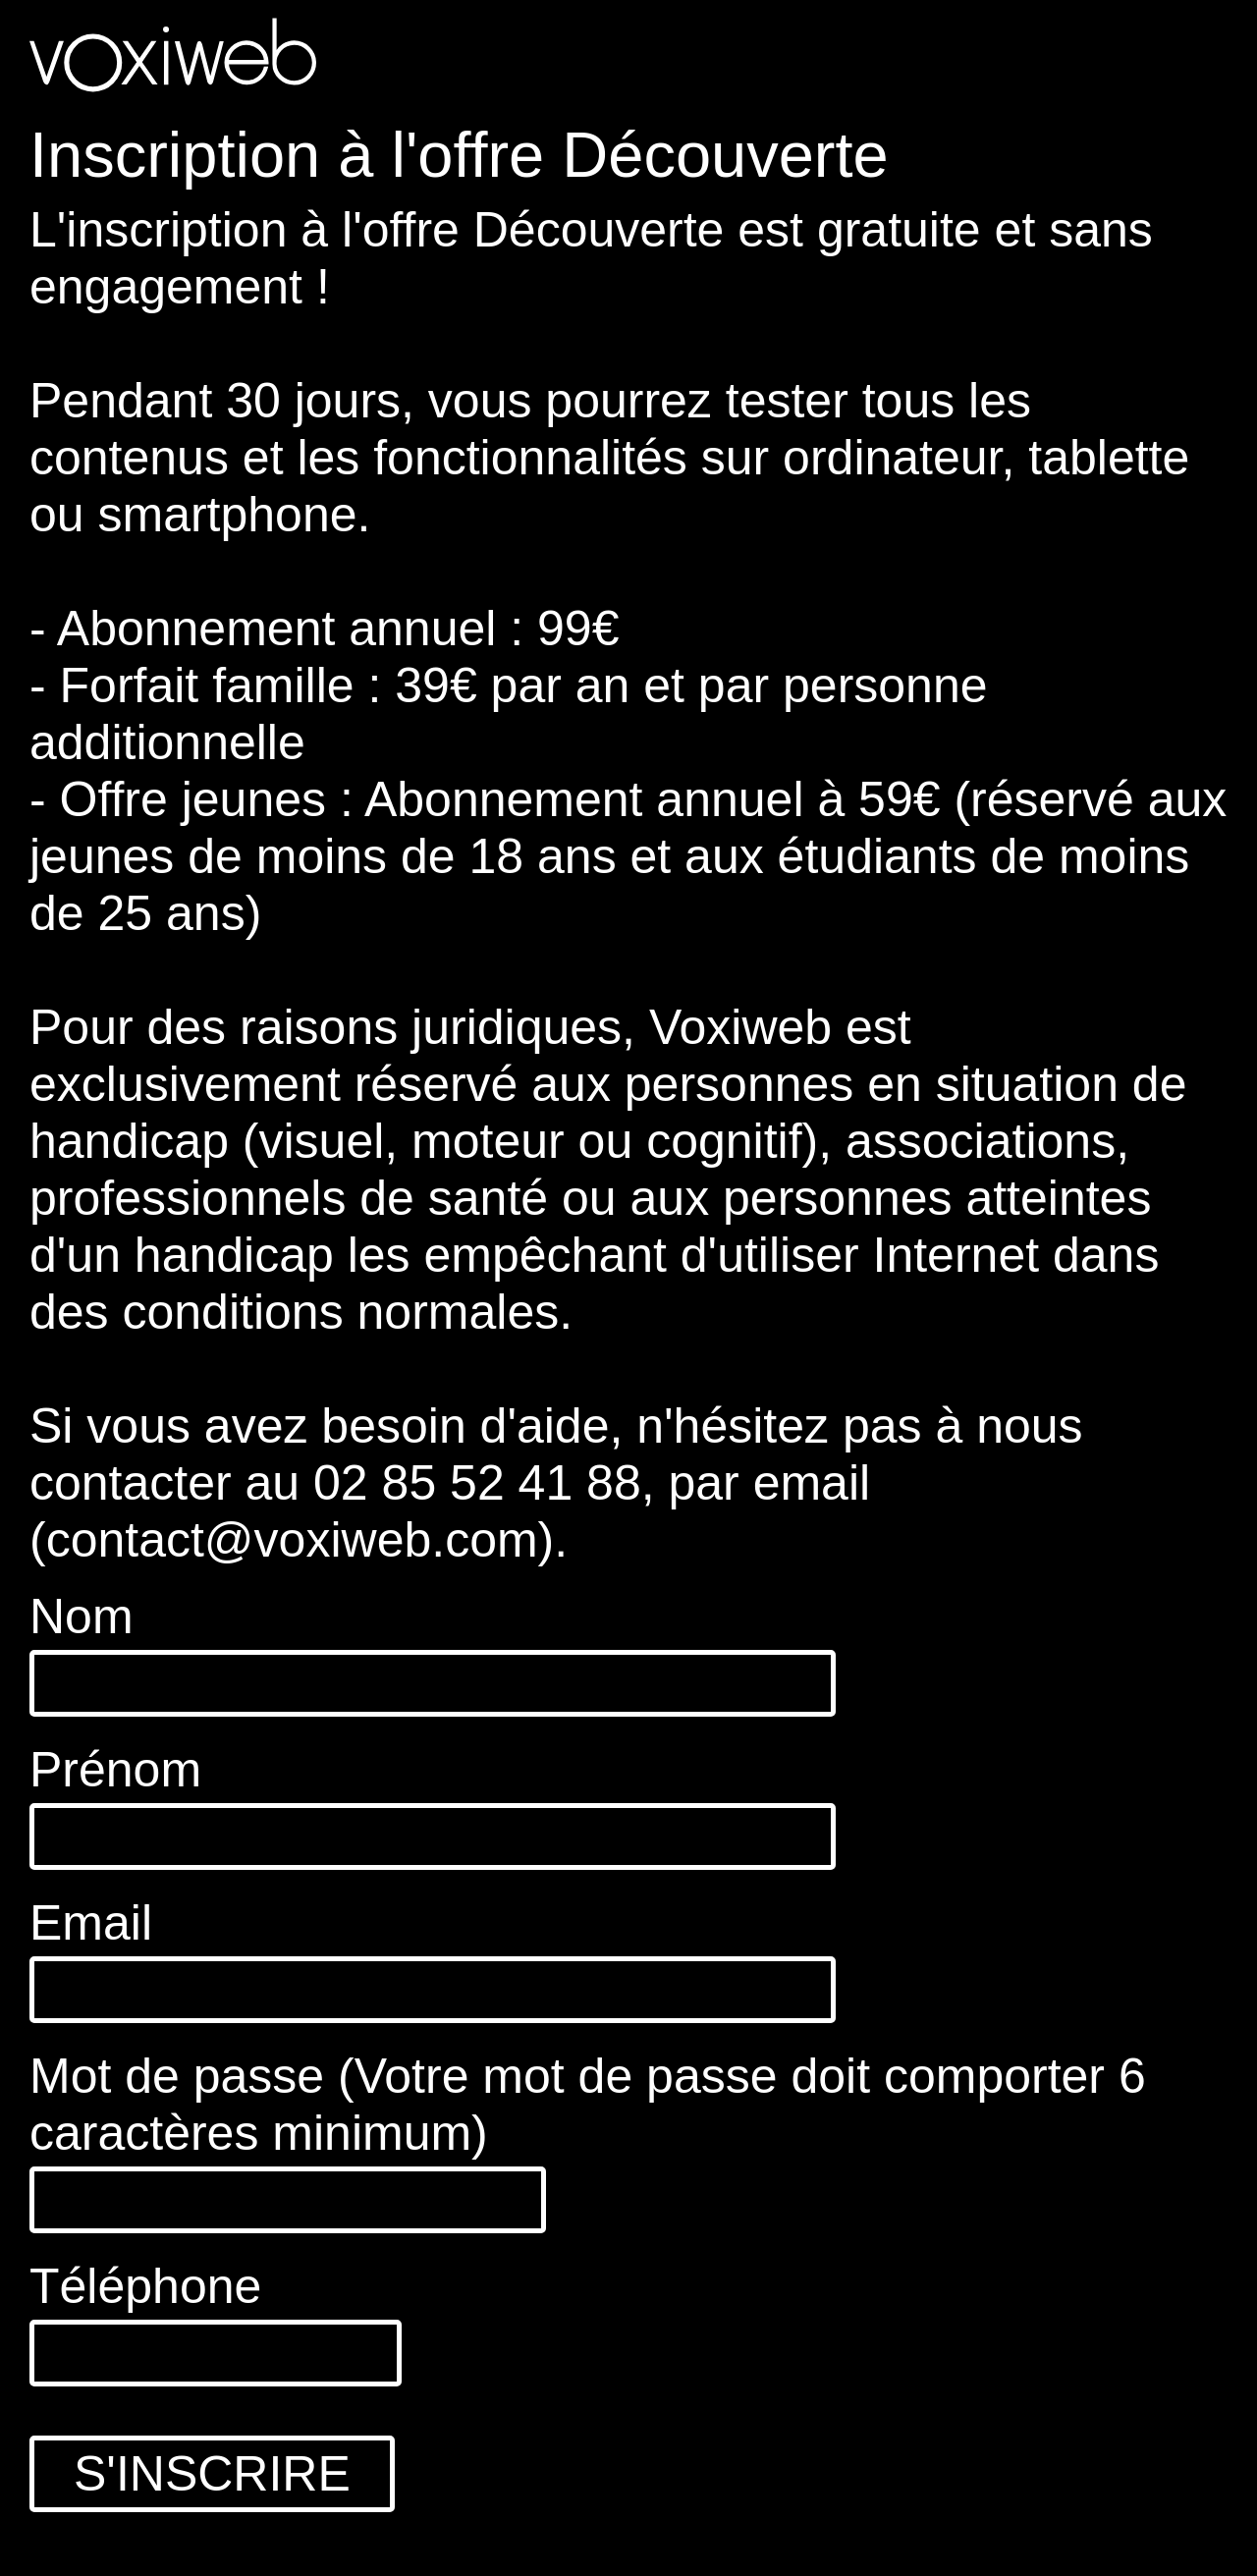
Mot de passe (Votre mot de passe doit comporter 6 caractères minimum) (587, 2105)
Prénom (115, 1769)
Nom (81, 1616)
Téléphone (145, 2286)
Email (90, 1922)
